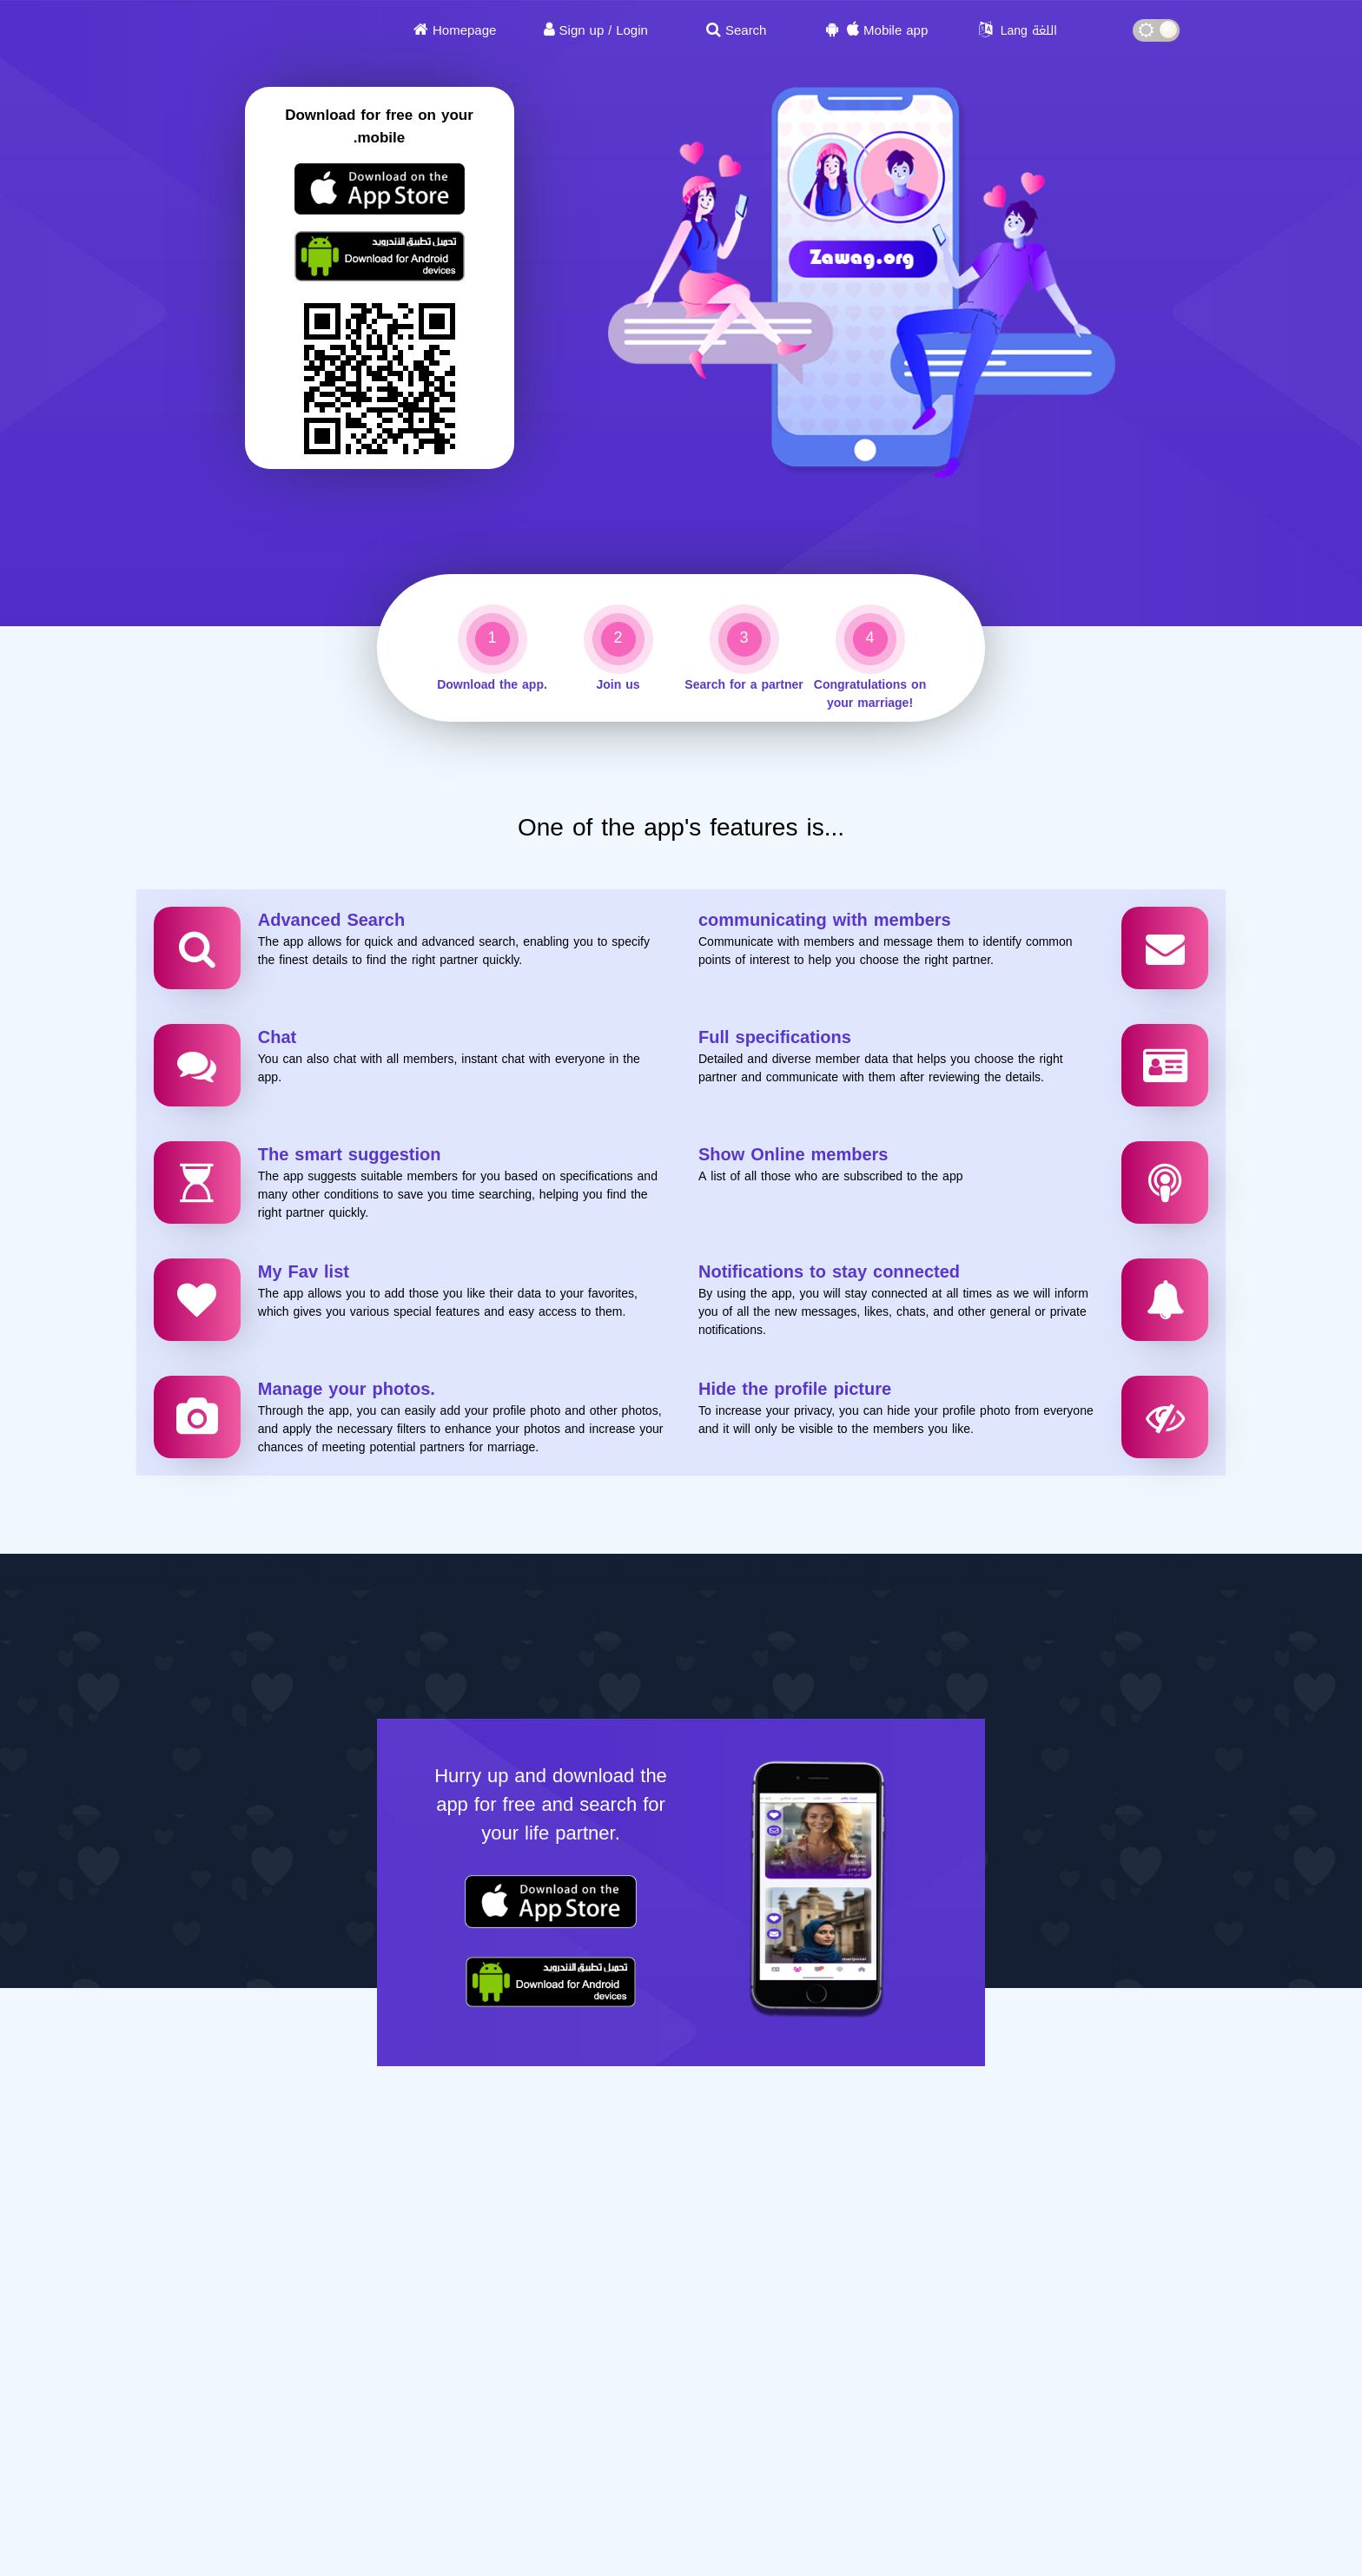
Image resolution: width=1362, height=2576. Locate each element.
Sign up (582, 30)
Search (746, 30)
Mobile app (895, 30)
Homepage (464, 30)
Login (632, 30)
